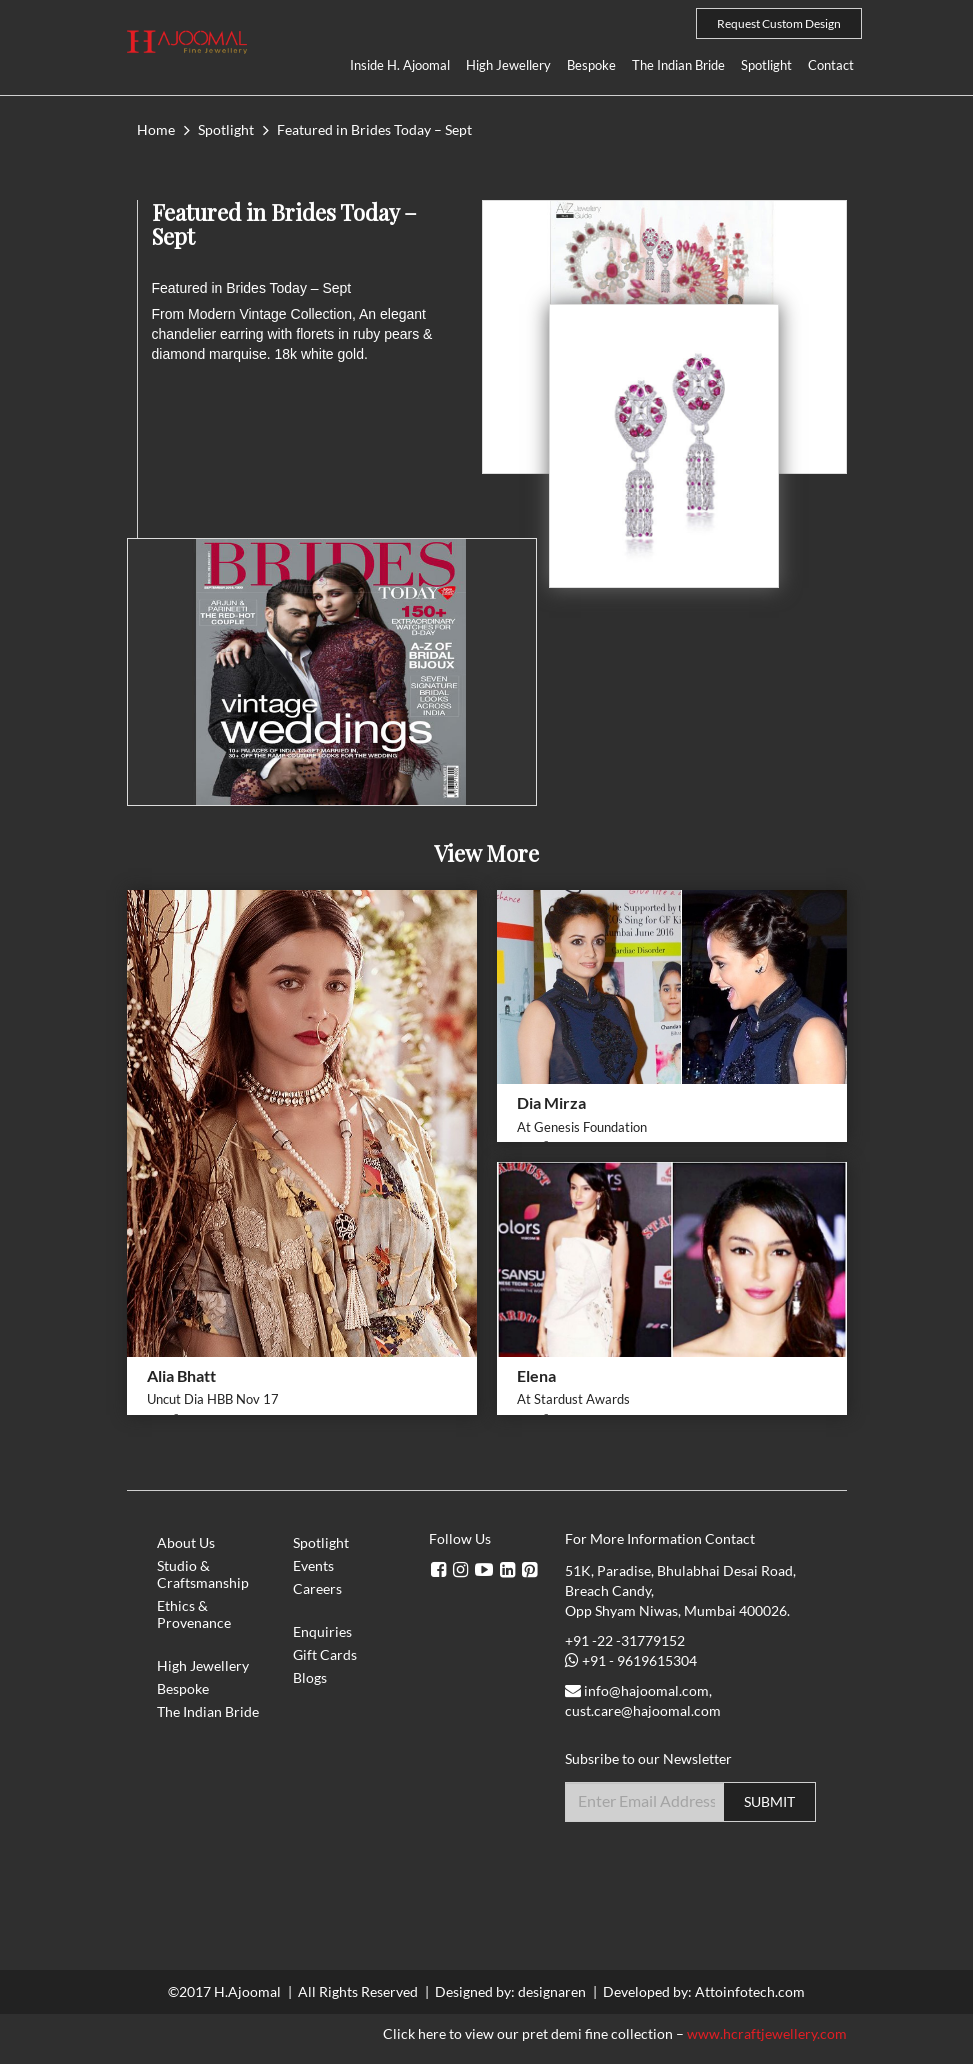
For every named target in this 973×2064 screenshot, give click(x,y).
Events (313, 1565)
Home (156, 129)
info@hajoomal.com (646, 1690)
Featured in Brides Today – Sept (374, 129)
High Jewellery (508, 65)
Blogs (310, 1677)
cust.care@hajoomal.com (643, 1710)
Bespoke (591, 65)
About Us (186, 1542)
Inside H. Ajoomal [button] (400, 65)
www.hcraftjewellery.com (767, 2033)
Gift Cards (325, 1654)
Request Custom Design (779, 23)
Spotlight (766, 65)
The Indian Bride (678, 65)
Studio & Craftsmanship (203, 1574)
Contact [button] (831, 65)
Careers (317, 1588)
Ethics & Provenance (194, 1614)
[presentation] (717, 1871)
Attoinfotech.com (750, 1991)
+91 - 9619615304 (639, 1660)
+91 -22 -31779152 (625, 1640)
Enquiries (322, 1631)
